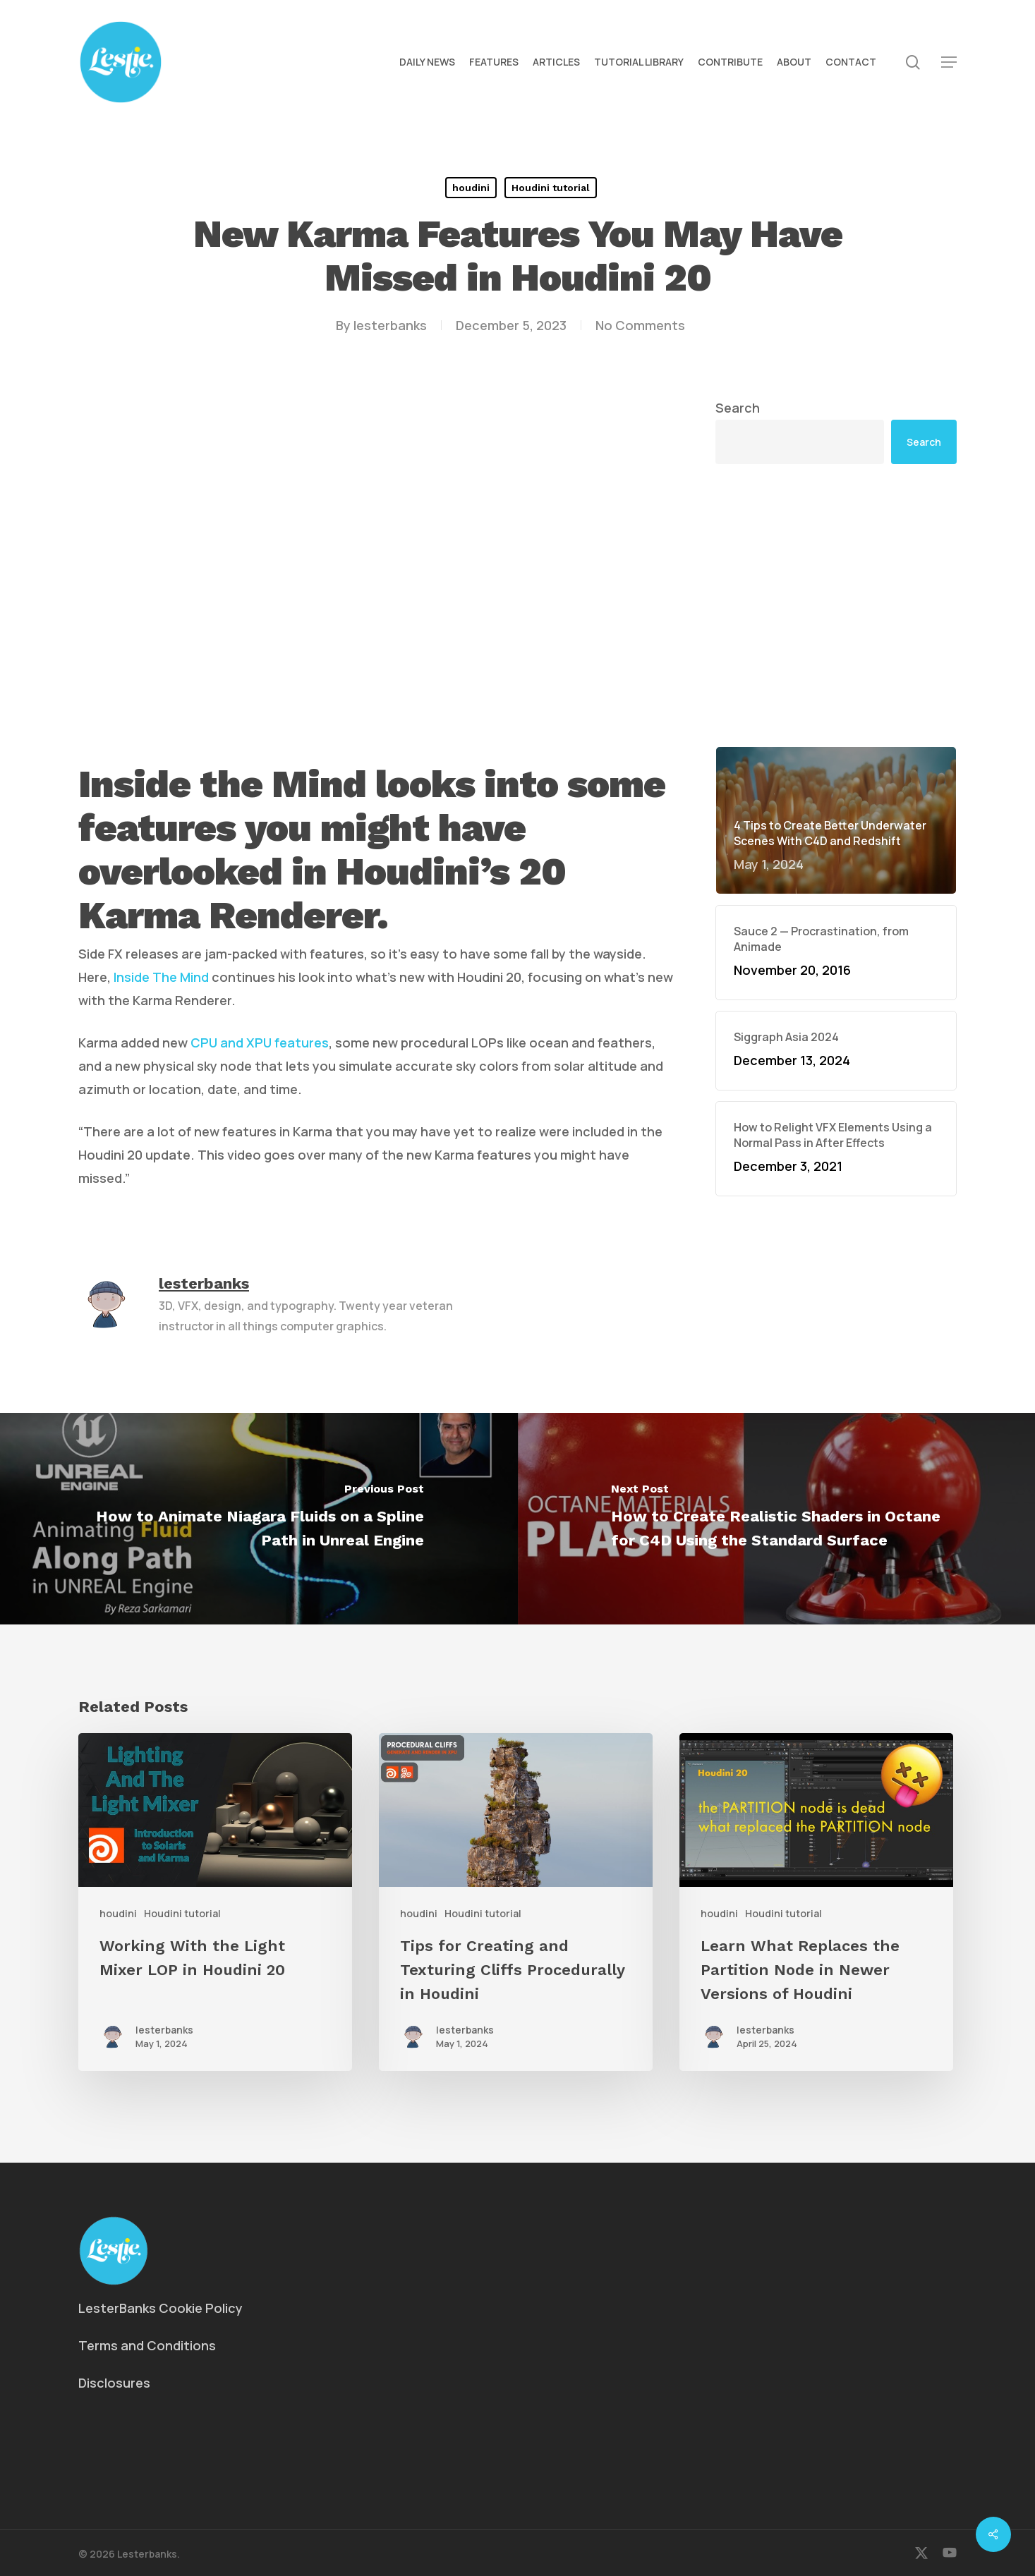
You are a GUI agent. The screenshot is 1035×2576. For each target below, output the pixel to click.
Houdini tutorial (551, 187)
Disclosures (114, 2382)
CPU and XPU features (259, 1042)
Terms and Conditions (147, 2345)
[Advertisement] (836, 605)
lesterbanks (390, 325)
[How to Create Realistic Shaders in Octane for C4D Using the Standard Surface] (777, 1518)
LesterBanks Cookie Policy (160, 2307)
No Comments (640, 325)
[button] (949, 62)
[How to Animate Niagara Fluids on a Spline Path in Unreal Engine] (259, 1518)
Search (737, 407)
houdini (471, 187)
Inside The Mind (161, 976)
